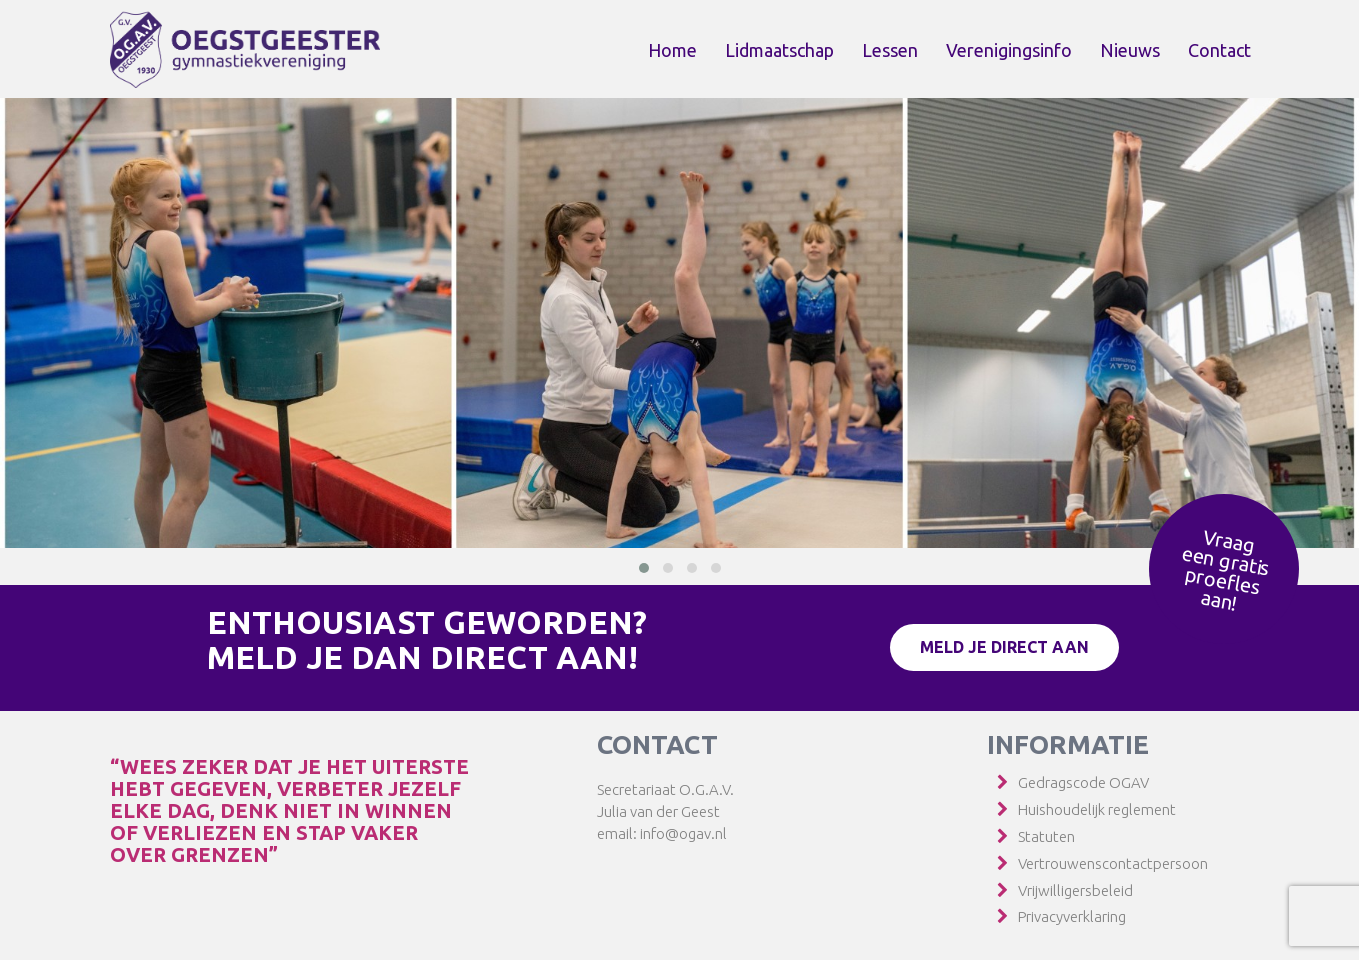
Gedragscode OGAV (1083, 782)
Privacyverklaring (1072, 916)
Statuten (1046, 836)
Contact (1219, 50)
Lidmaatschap (779, 50)
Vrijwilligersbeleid (1075, 890)
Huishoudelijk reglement (1097, 809)
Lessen (890, 50)
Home (672, 50)
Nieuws (1130, 50)
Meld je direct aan (1004, 647)
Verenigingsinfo (1009, 50)
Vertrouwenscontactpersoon (1113, 863)
